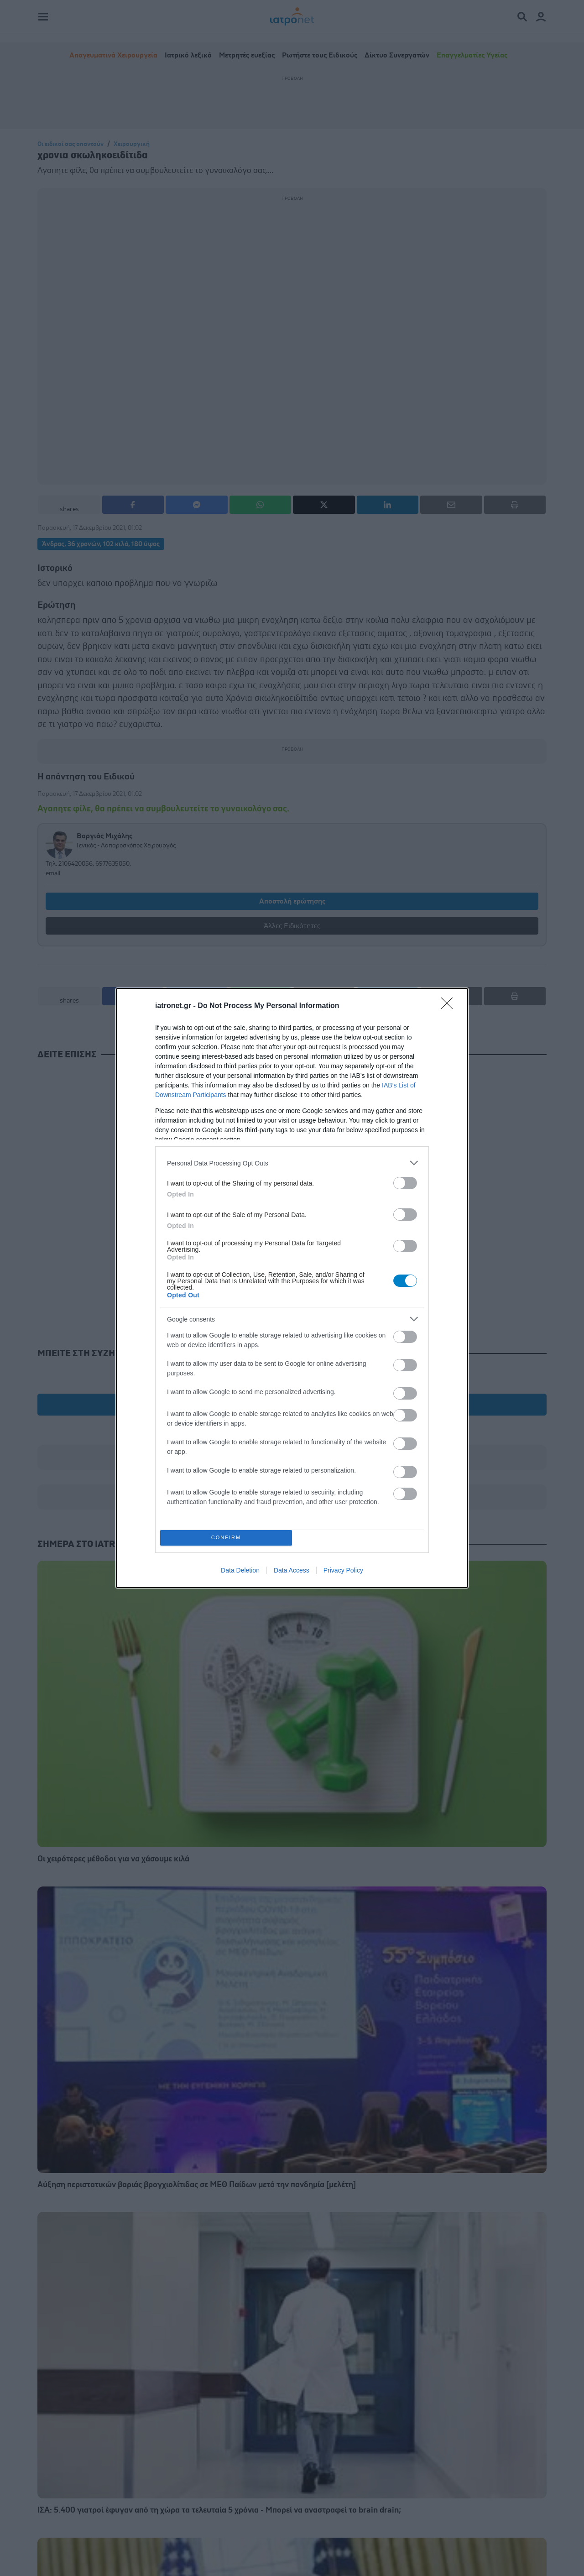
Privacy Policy (343, 1570)
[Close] (450, 1006)
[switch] (405, 1183)
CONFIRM (226, 1538)
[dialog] (292, 1288)
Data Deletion (240, 1570)
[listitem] (292, 1163)
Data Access (291, 1570)
